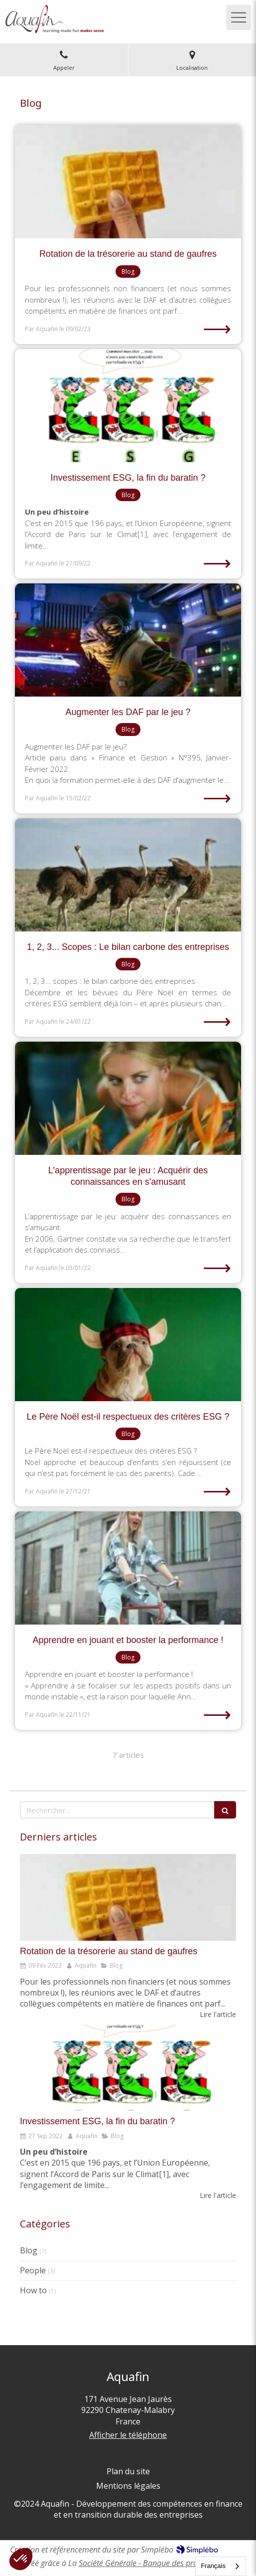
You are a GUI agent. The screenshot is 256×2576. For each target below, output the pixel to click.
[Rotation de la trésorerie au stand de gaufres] (128, 181)
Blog (28, 2250)
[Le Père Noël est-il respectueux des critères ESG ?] (128, 1344)
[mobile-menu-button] (238, 17)
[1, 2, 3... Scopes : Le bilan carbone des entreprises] (128, 874)
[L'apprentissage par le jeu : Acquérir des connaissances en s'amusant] (128, 1098)
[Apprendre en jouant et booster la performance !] (128, 1568)
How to (33, 2290)
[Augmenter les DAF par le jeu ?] (128, 640)
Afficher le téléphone (128, 2434)
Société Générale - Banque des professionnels (157, 2563)
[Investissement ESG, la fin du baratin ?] (128, 405)
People (33, 2270)
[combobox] (220, 2566)
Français (213, 2566)
